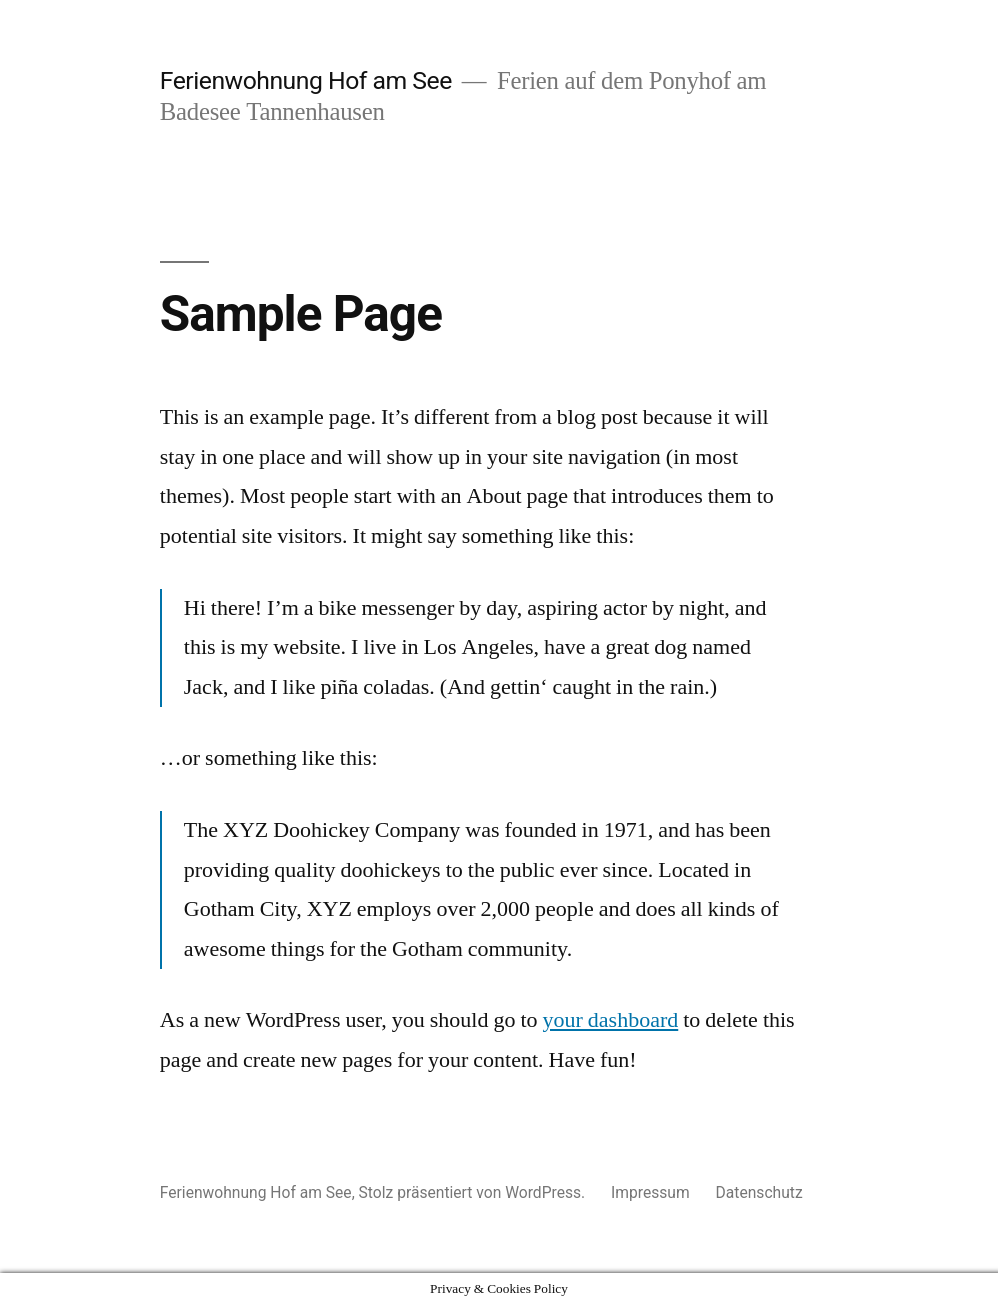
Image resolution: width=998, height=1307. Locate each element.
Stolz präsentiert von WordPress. (474, 1192)
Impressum (650, 1192)
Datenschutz (759, 1192)
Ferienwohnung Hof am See (306, 80)
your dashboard (611, 1020)
